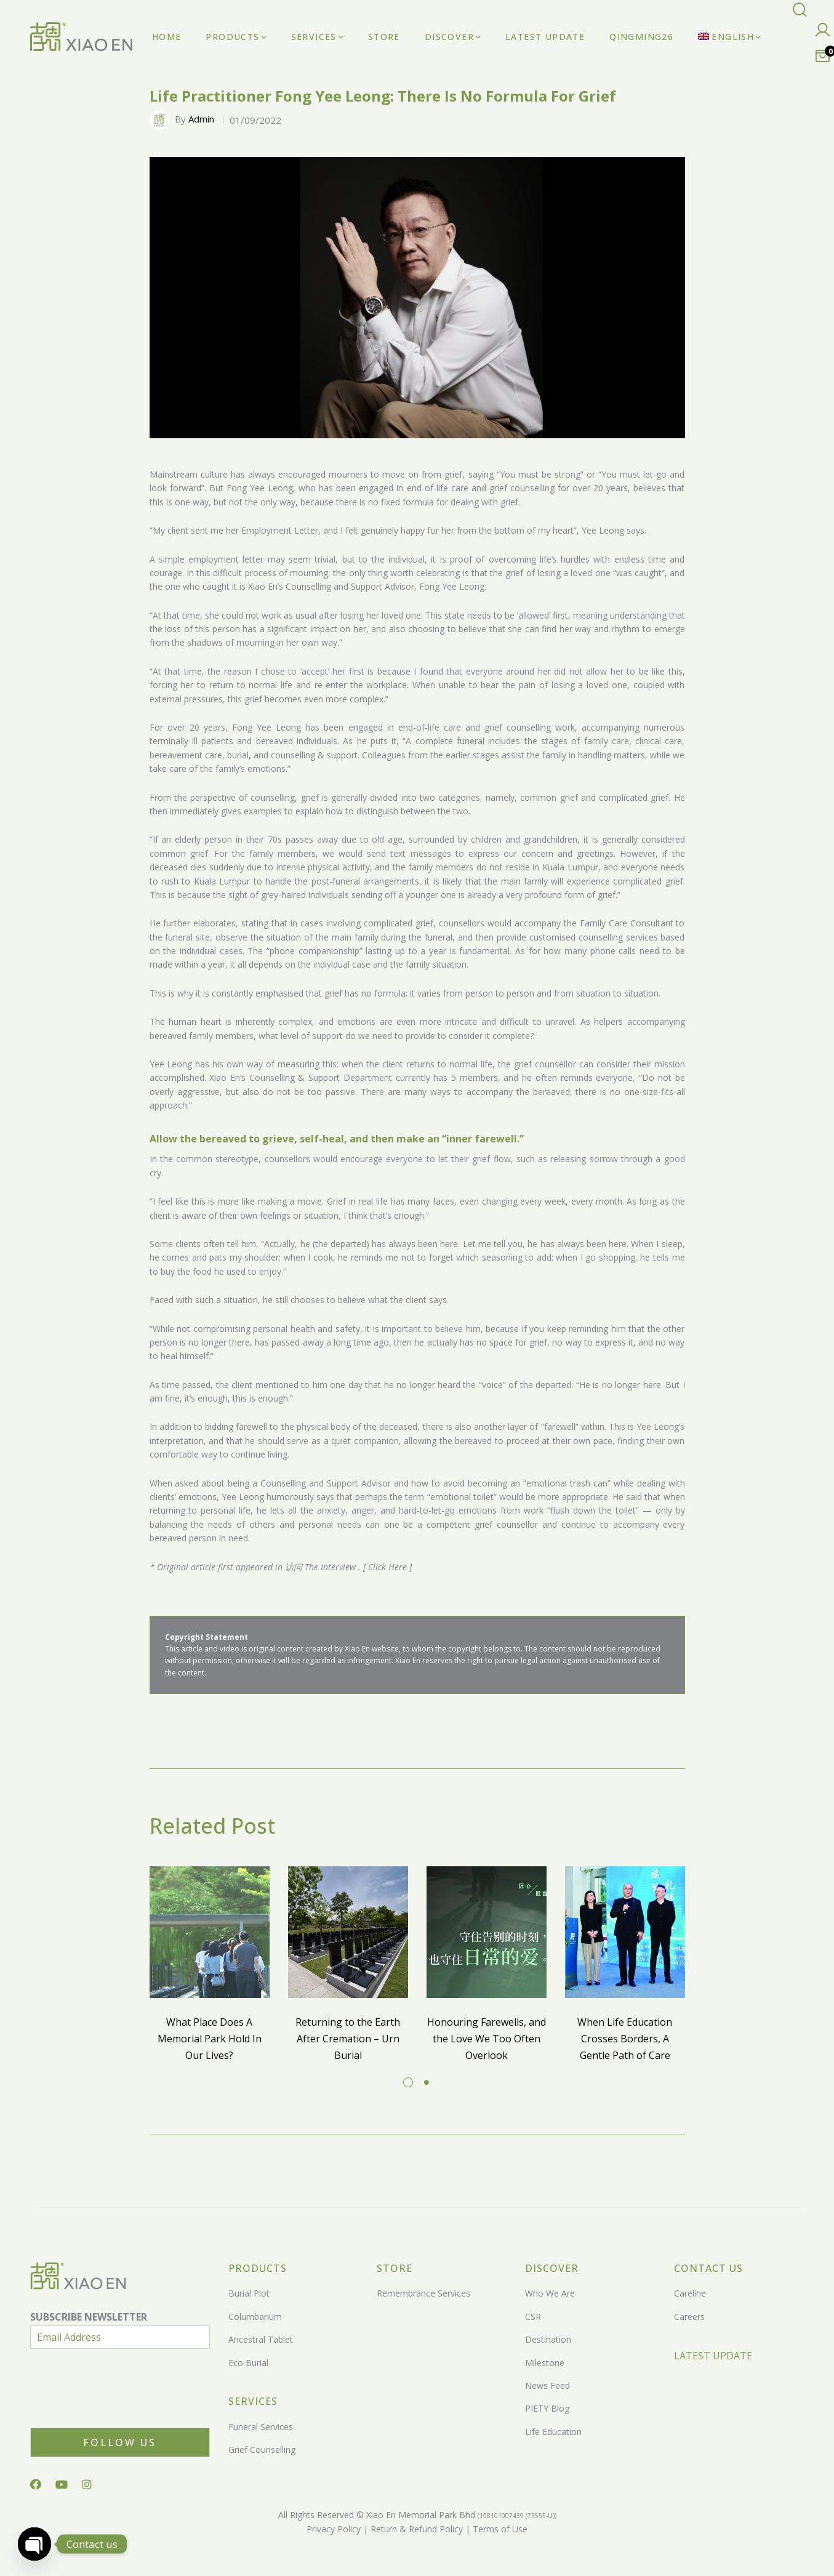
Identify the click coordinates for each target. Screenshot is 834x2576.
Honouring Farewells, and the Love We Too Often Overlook (486, 2038)
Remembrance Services (423, 2293)
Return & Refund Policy (415, 2529)
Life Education (553, 2432)
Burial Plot (249, 2293)
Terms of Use (498, 2529)
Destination (548, 2339)
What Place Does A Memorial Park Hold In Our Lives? (210, 2038)
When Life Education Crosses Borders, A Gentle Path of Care (624, 2038)
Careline (690, 2293)
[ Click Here (385, 1567)
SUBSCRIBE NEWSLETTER (88, 2317)
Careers (689, 2316)
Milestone (544, 2363)
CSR (533, 2316)
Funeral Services (260, 2427)
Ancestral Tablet (260, 2339)
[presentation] (123, 2407)
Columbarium (255, 2316)
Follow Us (119, 2442)
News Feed (547, 2385)
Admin (201, 119)
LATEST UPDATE (713, 2355)
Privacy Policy (334, 2529)
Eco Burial (248, 2363)
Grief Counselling (261, 2449)
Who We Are (550, 2293)
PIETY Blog (547, 2408)
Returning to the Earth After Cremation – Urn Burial (347, 2038)
